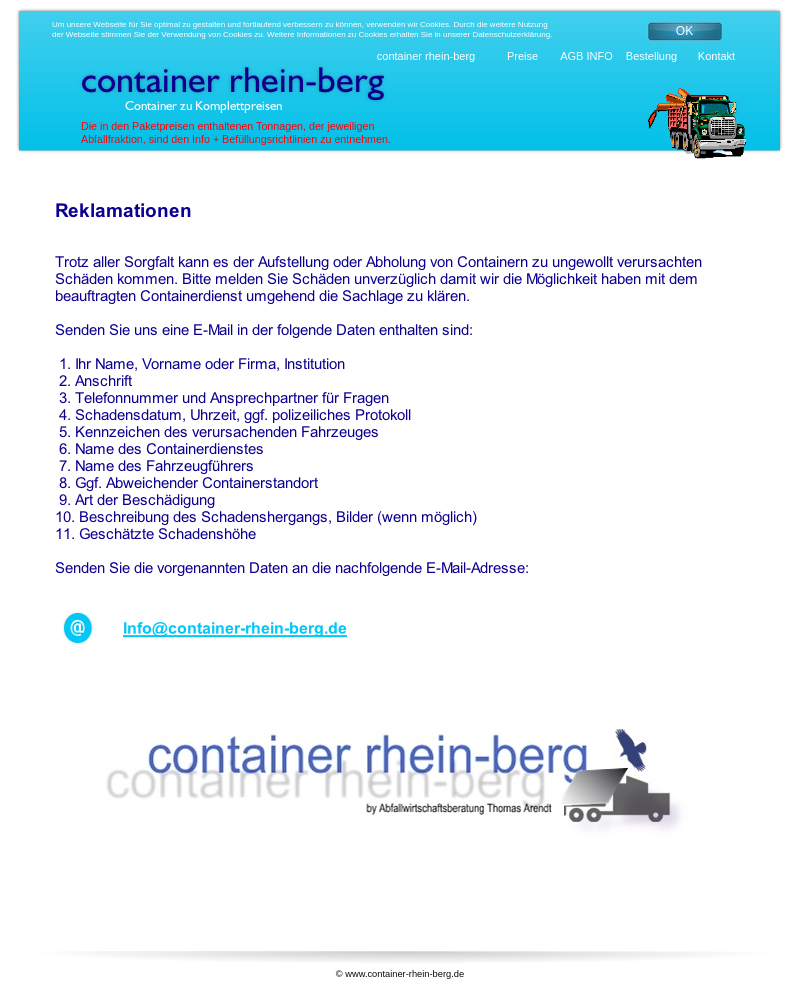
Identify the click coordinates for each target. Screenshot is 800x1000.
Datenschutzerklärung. (512, 34)
